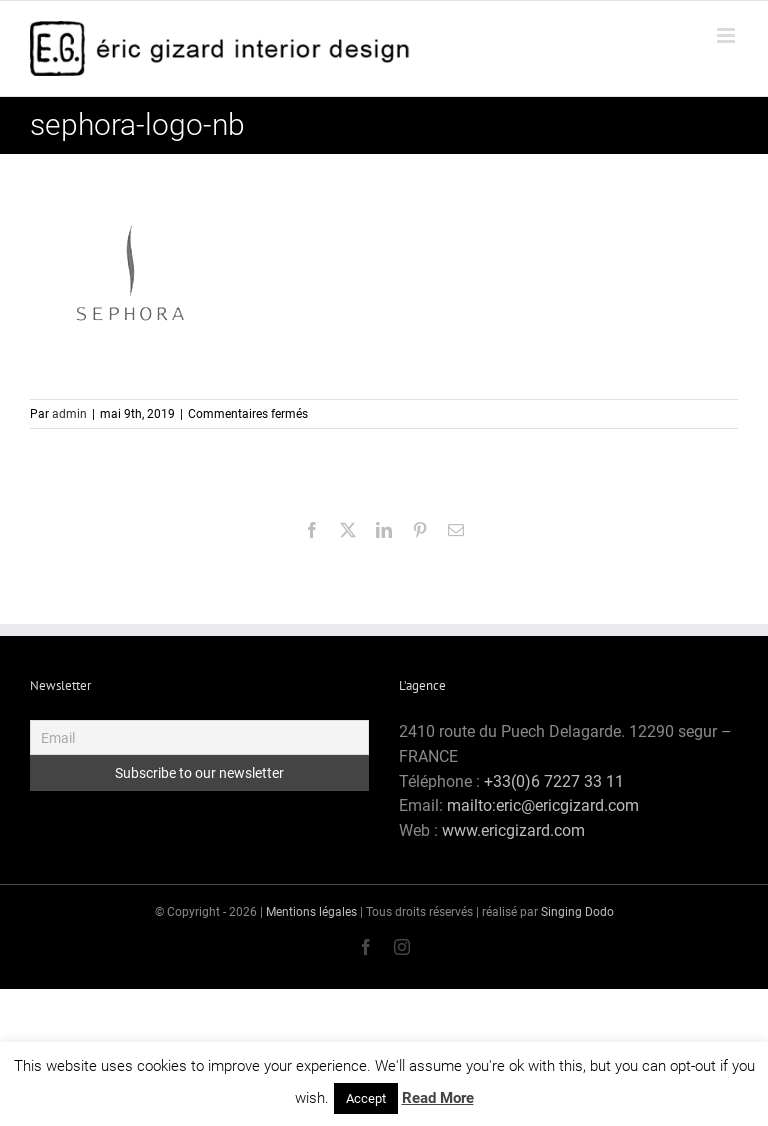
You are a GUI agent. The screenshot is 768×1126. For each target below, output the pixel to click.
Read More (438, 1098)
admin (69, 414)
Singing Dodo (577, 912)
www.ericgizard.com (513, 830)
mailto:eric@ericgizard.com (543, 805)
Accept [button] (366, 1098)
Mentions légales (311, 912)
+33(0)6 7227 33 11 (554, 781)
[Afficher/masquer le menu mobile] (727, 35)
